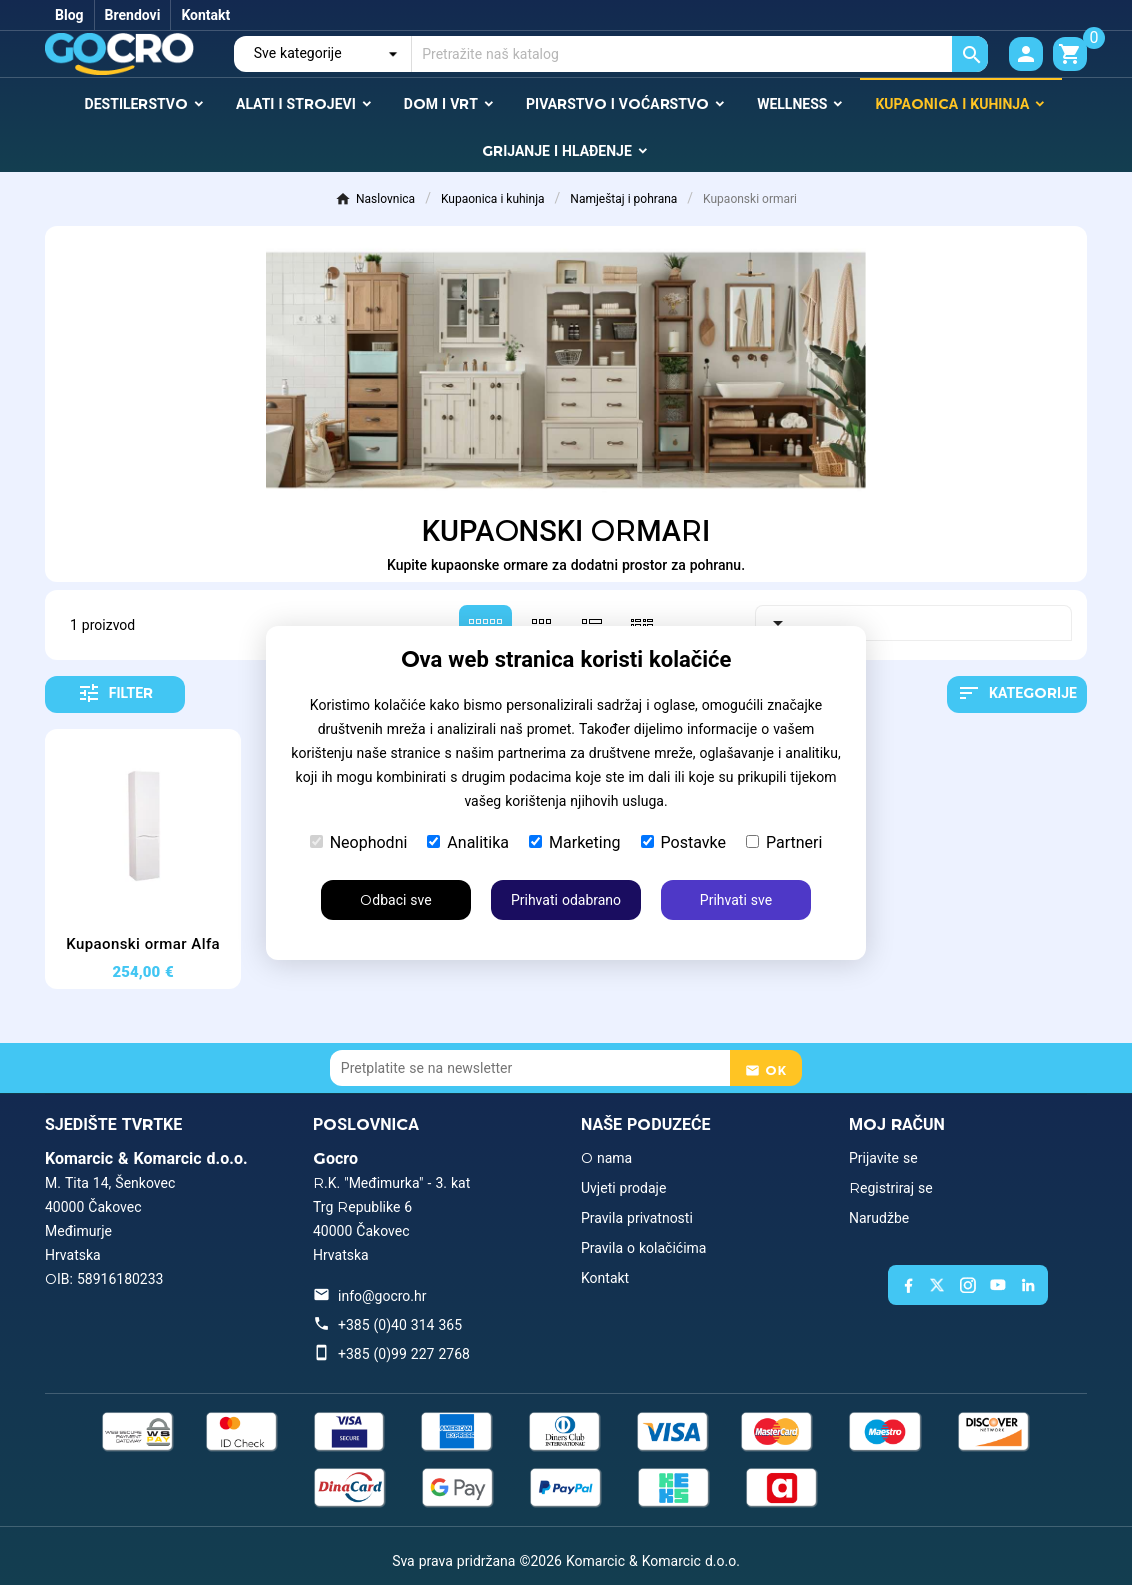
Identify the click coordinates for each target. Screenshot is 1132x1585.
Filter (115, 693)
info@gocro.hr (382, 1296)
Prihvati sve (736, 900)
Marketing (574, 842)
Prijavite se (883, 1158)
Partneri (784, 842)
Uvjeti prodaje (623, 1188)
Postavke (683, 842)
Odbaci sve (395, 900)
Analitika (468, 842)
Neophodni (359, 842)
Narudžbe (879, 1218)
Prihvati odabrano (566, 900)
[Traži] (699, 54)
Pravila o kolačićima (643, 1248)
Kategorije (1017, 693)
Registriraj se (891, 1188)
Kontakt (205, 15)
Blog (69, 15)
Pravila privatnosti (637, 1218)
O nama (606, 1158)
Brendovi (133, 15)
